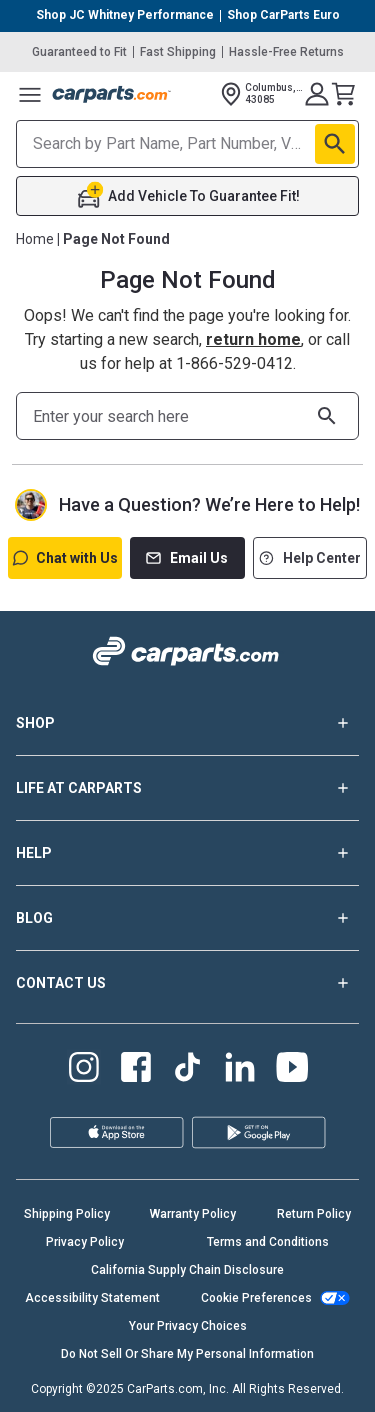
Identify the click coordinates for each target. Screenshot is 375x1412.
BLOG (187, 918)
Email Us (187, 558)
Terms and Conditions (268, 1242)
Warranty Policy (193, 1214)
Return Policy (314, 1214)
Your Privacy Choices (188, 1326)
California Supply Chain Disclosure (187, 1270)
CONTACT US (187, 983)
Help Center (310, 558)
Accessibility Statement (92, 1298)
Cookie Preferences (256, 1298)
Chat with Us (65, 558)
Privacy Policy (85, 1242)
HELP (187, 853)
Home (35, 239)
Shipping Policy (67, 1214)
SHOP (187, 723)
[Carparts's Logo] (112, 94)
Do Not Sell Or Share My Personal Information (187, 1354)
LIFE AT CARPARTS (187, 788)
